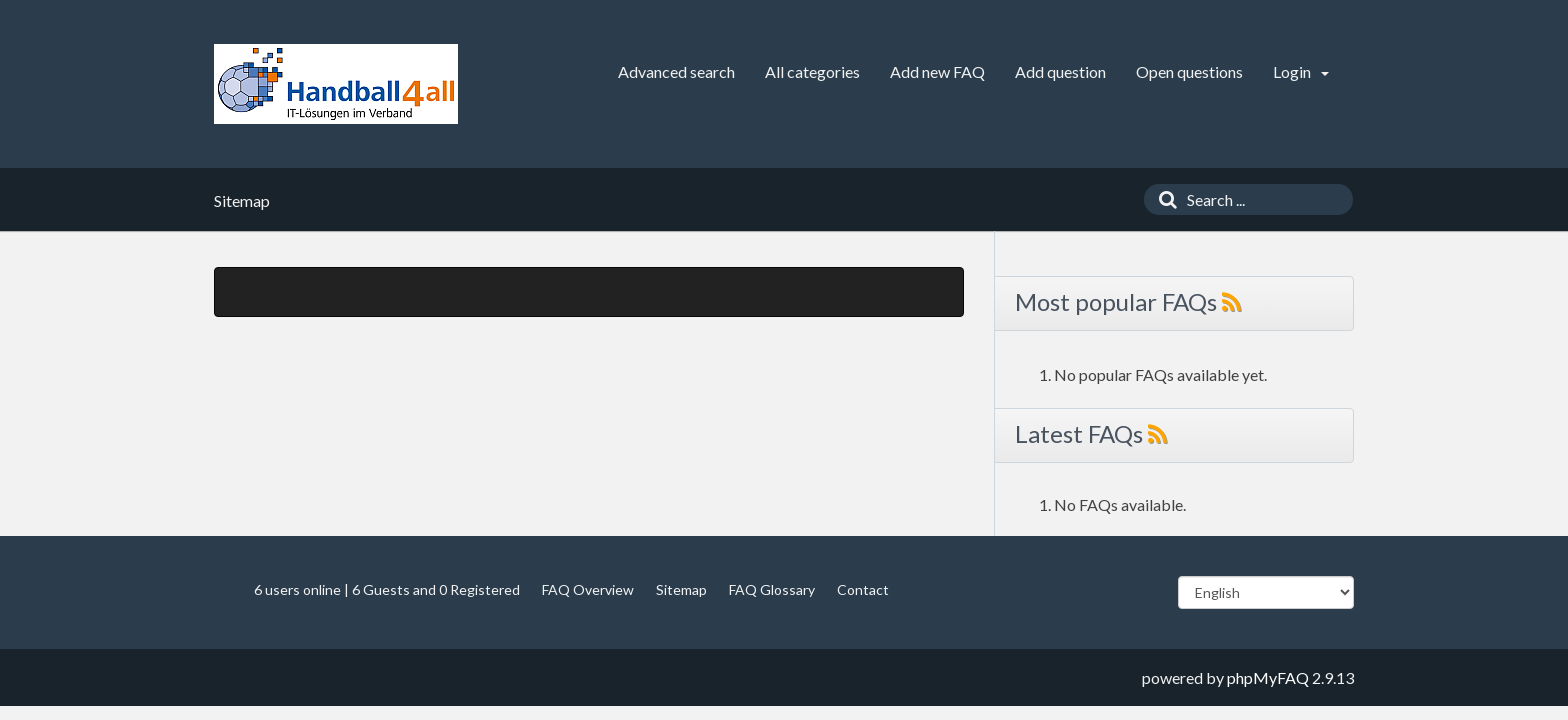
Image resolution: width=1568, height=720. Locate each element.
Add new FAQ (937, 71)
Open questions (1189, 71)
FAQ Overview (588, 589)
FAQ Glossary (772, 589)
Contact (863, 589)
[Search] (1163, 199)
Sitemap (681, 589)
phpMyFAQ (1268, 677)
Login (1301, 71)
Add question (1060, 71)
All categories (812, 71)
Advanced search (676, 71)
